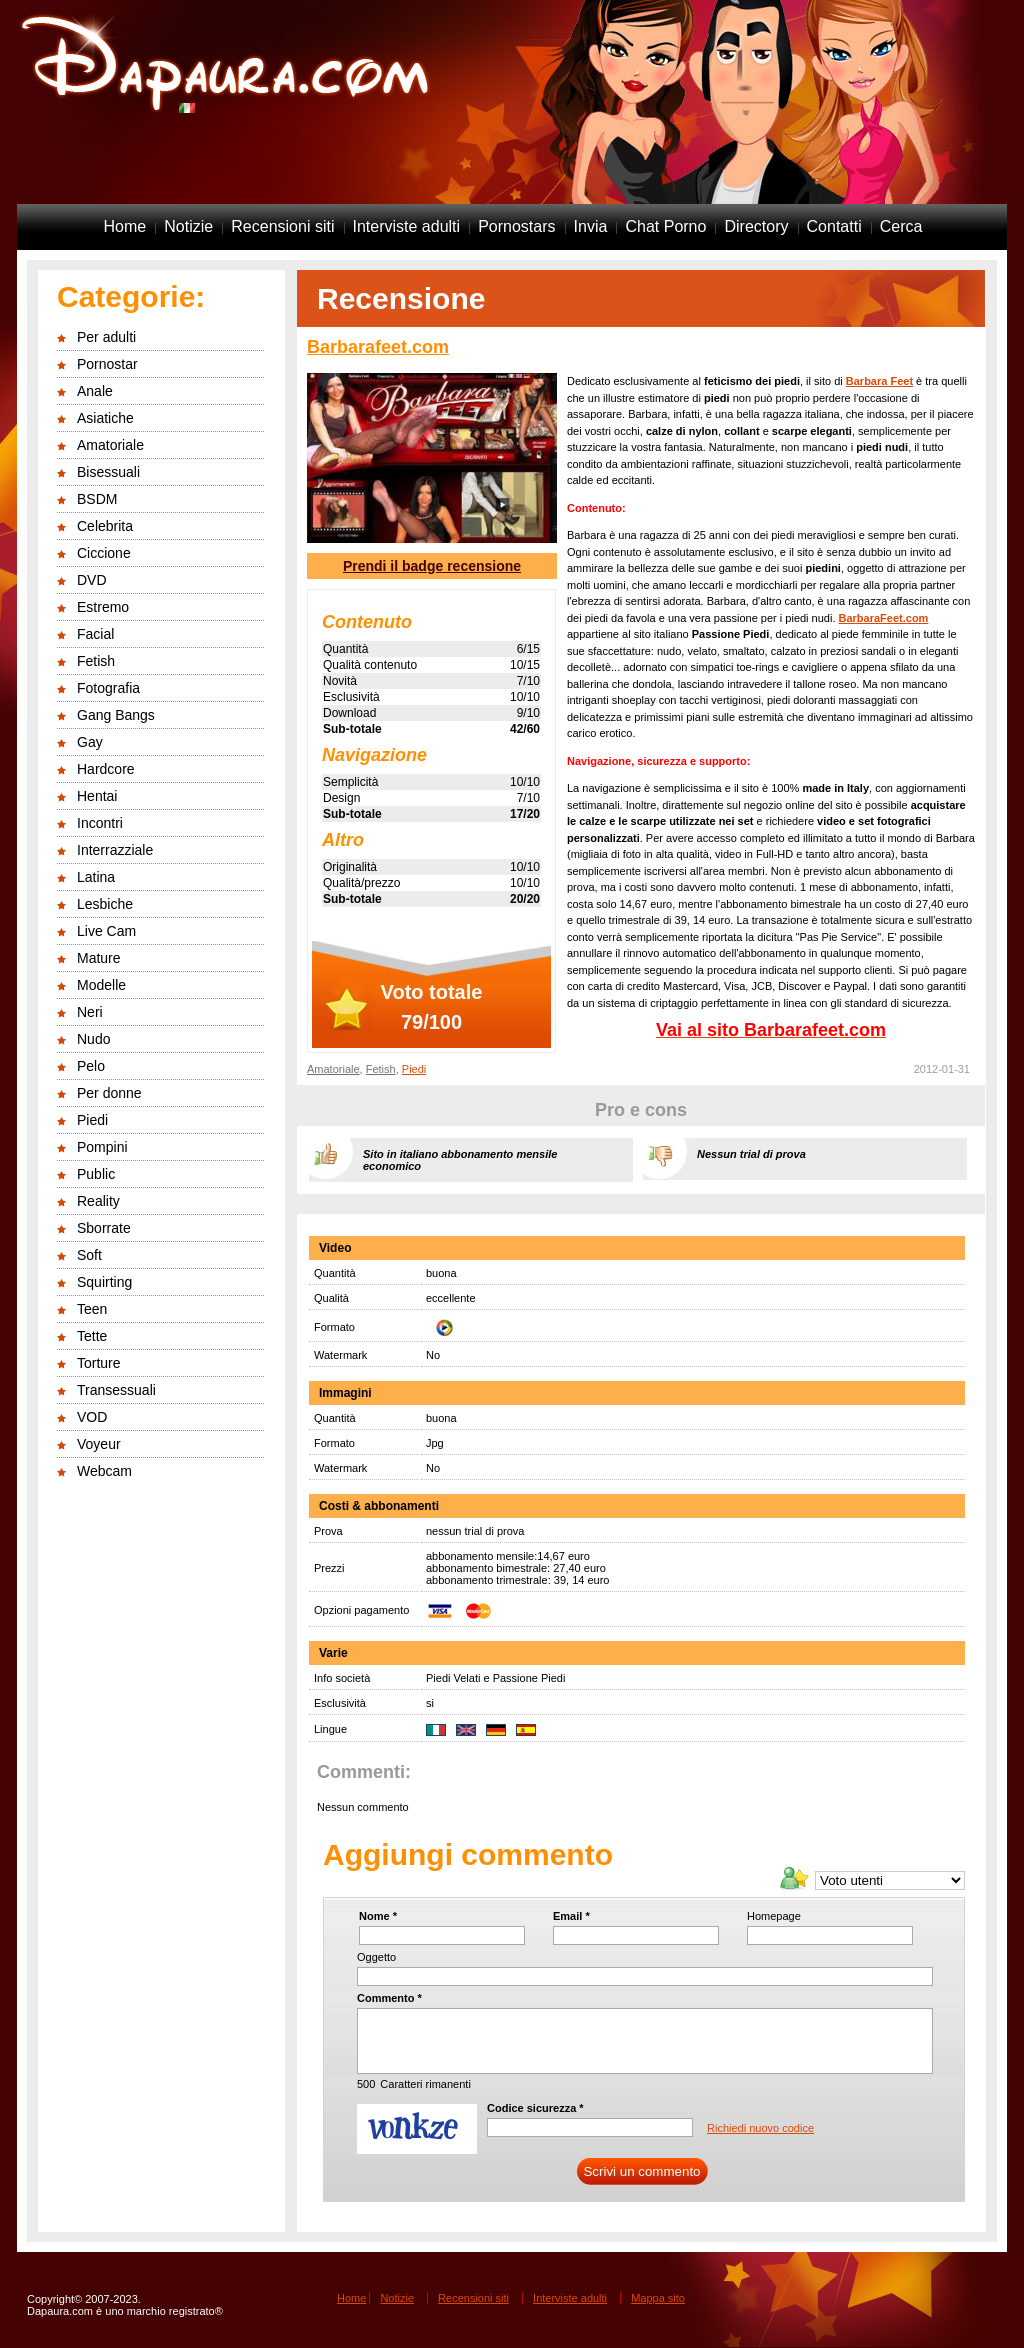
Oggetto (376, 1957)
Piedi (92, 1120)
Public (96, 1174)
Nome (378, 1916)
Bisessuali (108, 472)
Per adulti (106, 337)
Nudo (93, 1039)
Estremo (103, 607)
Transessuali (116, 1390)
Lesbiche (105, 904)
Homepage (774, 1916)
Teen (92, 1309)
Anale (95, 391)
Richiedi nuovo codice (760, 2128)
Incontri (100, 823)
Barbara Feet (879, 381)
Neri (90, 1012)
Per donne (109, 1093)
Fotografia (108, 688)
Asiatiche (105, 418)
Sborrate (104, 1228)
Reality (98, 1201)
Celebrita (105, 526)
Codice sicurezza (535, 2108)
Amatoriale (110, 445)
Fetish (96, 661)
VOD (92, 1417)
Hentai (97, 796)
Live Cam (106, 931)
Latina (96, 877)
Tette (92, 1336)
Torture (99, 1363)
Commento (389, 1998)
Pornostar (107, 364)
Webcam (104, 1471)
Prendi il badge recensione (432, 566)
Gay (90, 742)
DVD (92, 580)
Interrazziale (115, 850)
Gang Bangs (116, 715)
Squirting (104, 1282)
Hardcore (106, 769)
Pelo (91, 1066)
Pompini (102, 1147)
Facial (95, 634)
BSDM (97, 499)
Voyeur (99, 1444)
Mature (99, 958)
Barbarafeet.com (378, 347)
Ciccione (104, 553)
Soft (89, 1255)
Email (571, 1916)
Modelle (101, 985)
